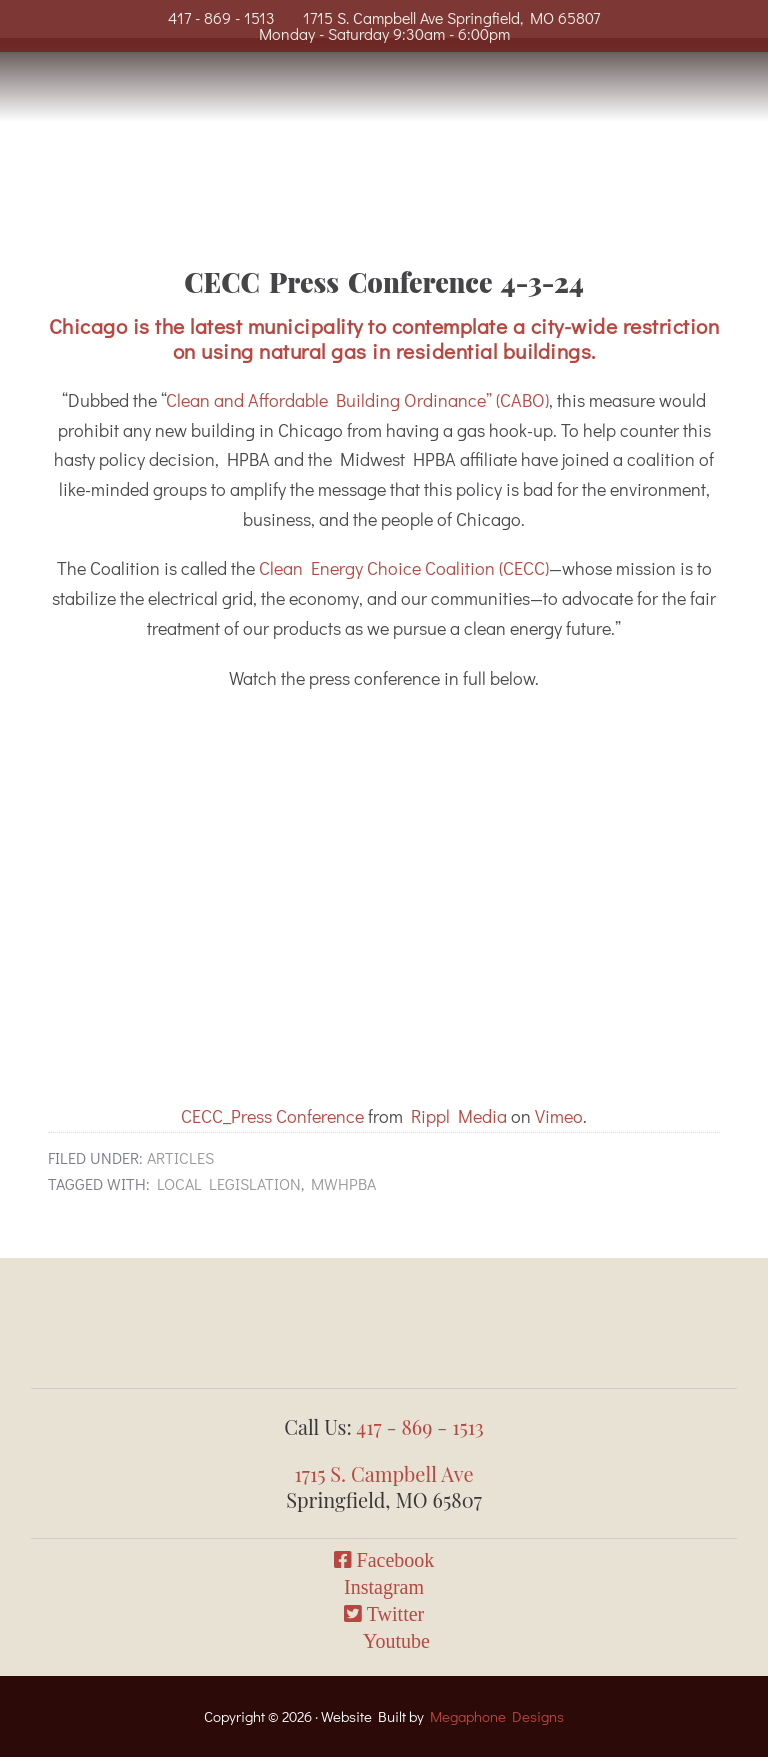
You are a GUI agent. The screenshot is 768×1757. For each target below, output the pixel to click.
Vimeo (559, 1116)
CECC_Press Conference (272, 1116)
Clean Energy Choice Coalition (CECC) (404, 568)
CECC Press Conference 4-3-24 (384, 282)
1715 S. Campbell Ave (383, 1473)
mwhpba (343, 1183)
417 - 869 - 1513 (221, 18)
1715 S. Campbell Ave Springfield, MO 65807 (451, 18)
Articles (180, 1157)
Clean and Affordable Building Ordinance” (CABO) (357, 400)
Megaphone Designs (497, 1716)
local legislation (229, 1183)
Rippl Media (459, 1116)
